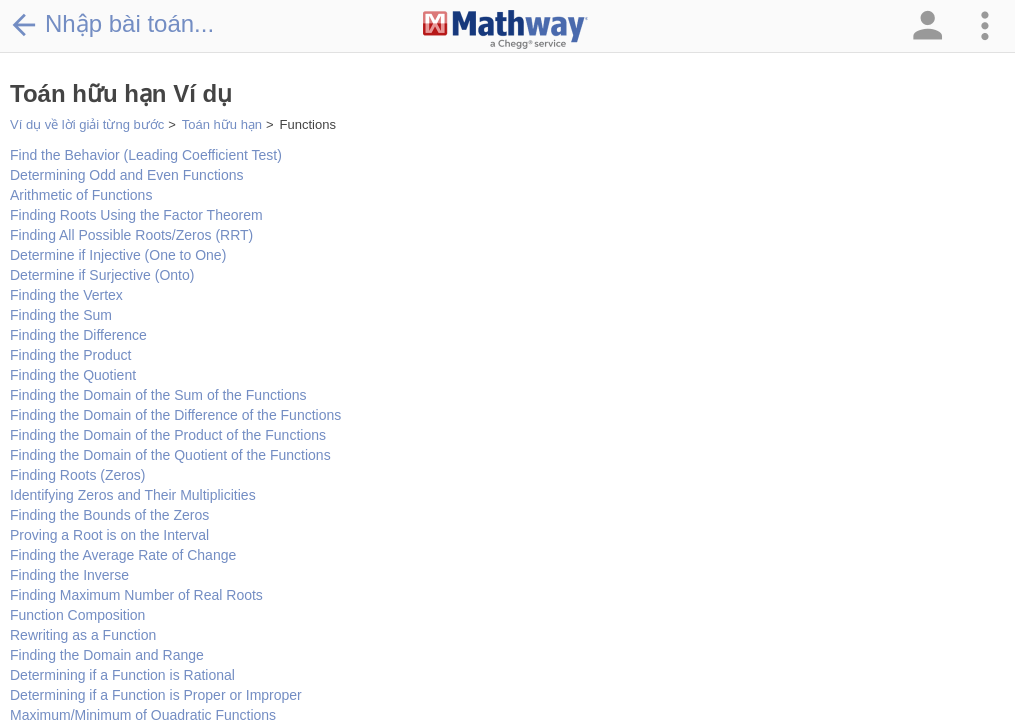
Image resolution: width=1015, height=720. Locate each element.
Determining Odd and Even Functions (126, 175)
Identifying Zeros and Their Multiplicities (133, 495)
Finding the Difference (78, 335)
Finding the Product (70, 355)
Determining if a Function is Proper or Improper (156, 695)
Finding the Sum (61, 315)
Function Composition (77, 615)
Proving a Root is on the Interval (109, 535)
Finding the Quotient (73, 375)
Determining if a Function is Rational (122, 675)
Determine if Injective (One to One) (118, 255)
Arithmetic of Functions (81, 195)
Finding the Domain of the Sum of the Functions (158, 395)
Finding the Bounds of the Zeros (109, 515)
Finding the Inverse (69, 575)
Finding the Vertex (66, 295)
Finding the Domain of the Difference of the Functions (175, 415)
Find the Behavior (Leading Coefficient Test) (146, 155)
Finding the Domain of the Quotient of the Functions (170, 455)
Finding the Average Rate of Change (123, 555)
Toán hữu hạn (222, 124)
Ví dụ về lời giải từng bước (87, 124)
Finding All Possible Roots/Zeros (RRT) (131, 235)
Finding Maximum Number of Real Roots (136, 595)
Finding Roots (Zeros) (77, 475)
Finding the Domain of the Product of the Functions (168, 435)
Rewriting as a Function (83, 635)
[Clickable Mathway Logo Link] (505, 30)
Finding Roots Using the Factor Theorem (136, 215)
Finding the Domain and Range (107, 655)
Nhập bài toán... (112, 24)
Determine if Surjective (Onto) (102, 275)
